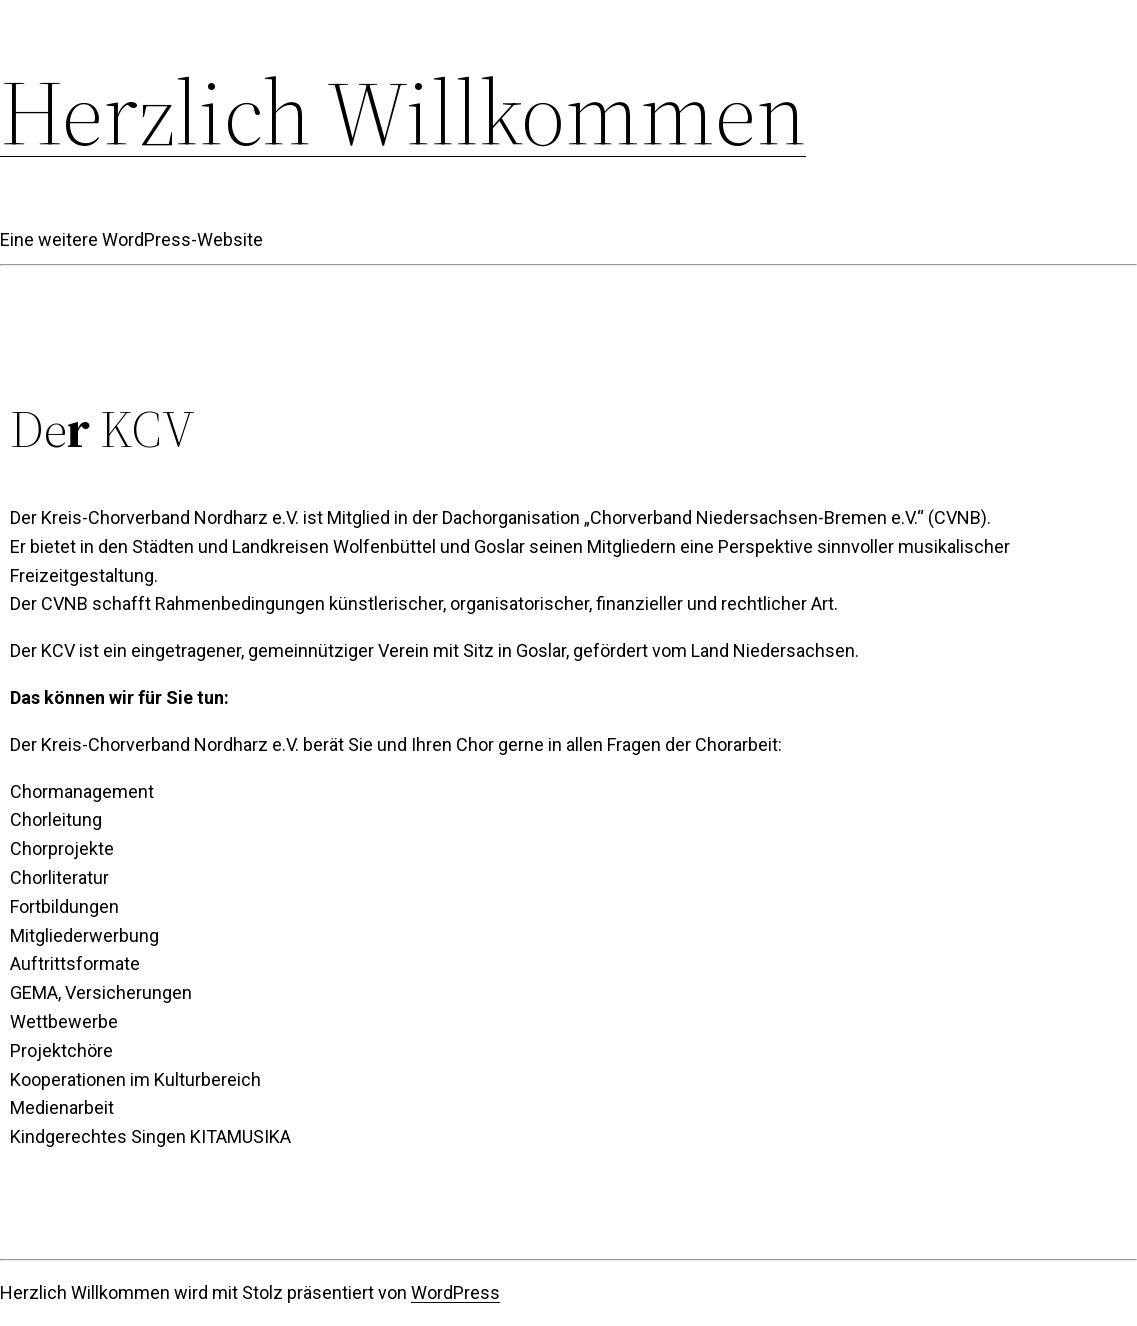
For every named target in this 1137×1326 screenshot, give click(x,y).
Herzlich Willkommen (403, 113)
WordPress (455, 1292)
